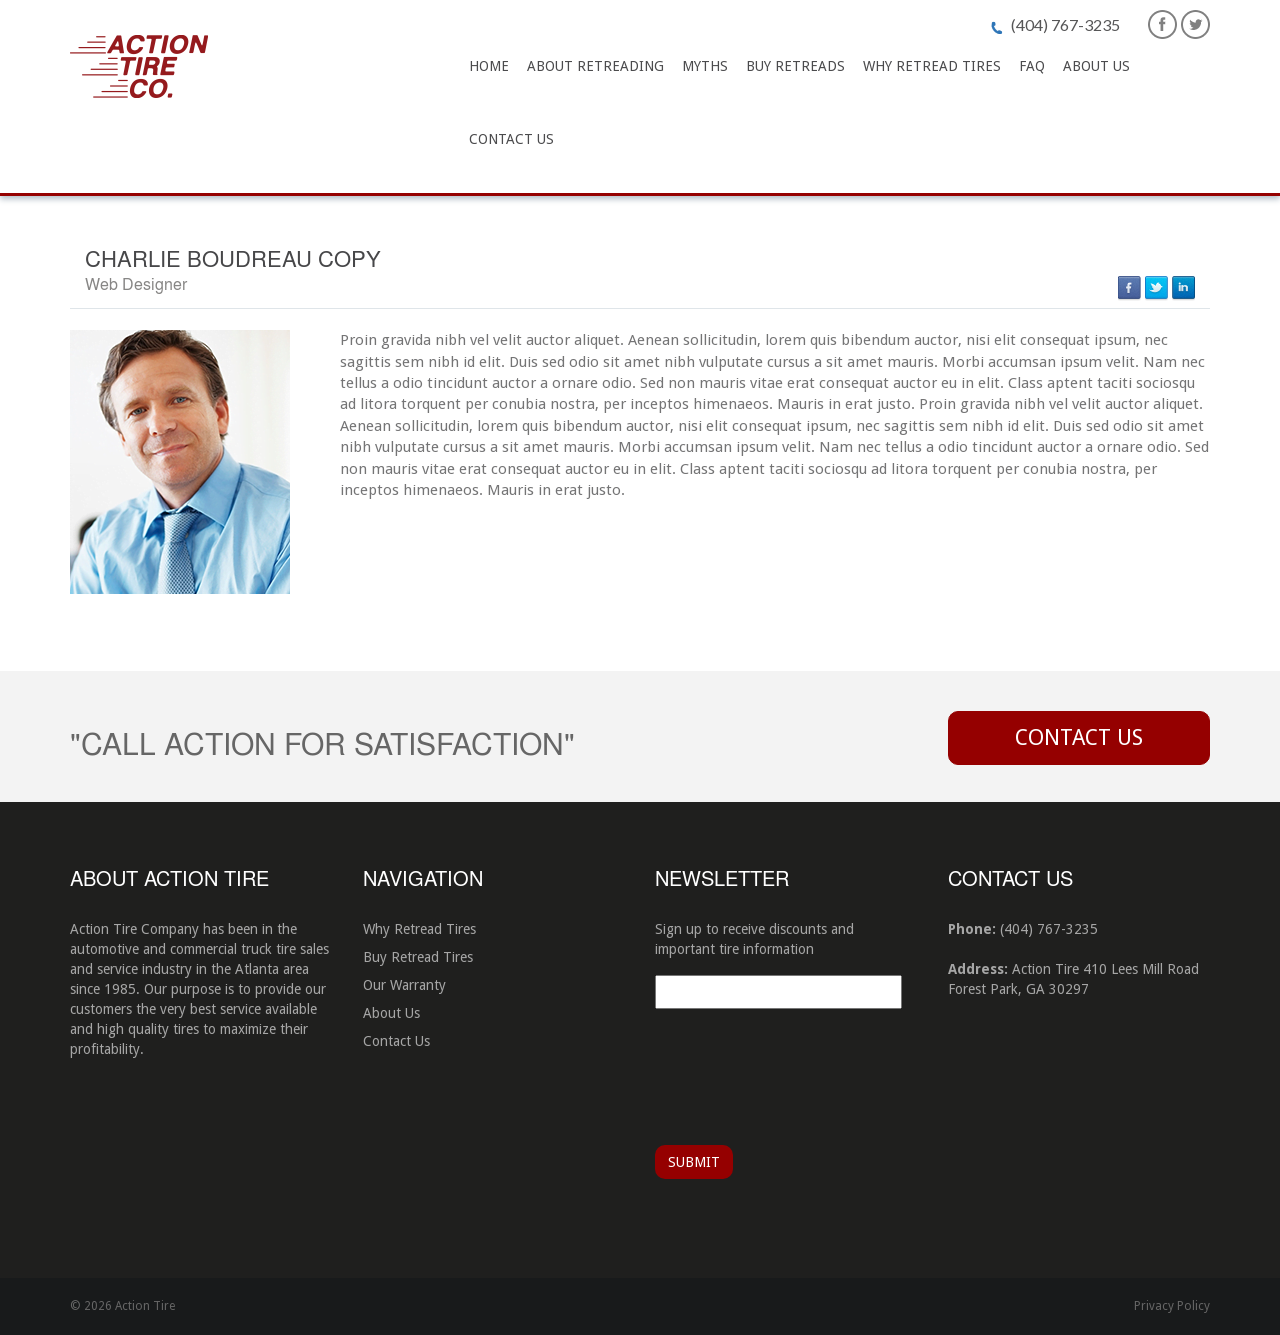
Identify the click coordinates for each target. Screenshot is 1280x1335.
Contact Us (511, 139)
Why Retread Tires (932, 66)
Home (489, 66)
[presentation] (807, 1074)
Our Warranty (404, 985)
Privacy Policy (1172, 1306)
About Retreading (595, 66)
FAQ (1032, 66)
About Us (1096, 66)
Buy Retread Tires (418, 957)
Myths (705, 66)
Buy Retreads (795, 66)
